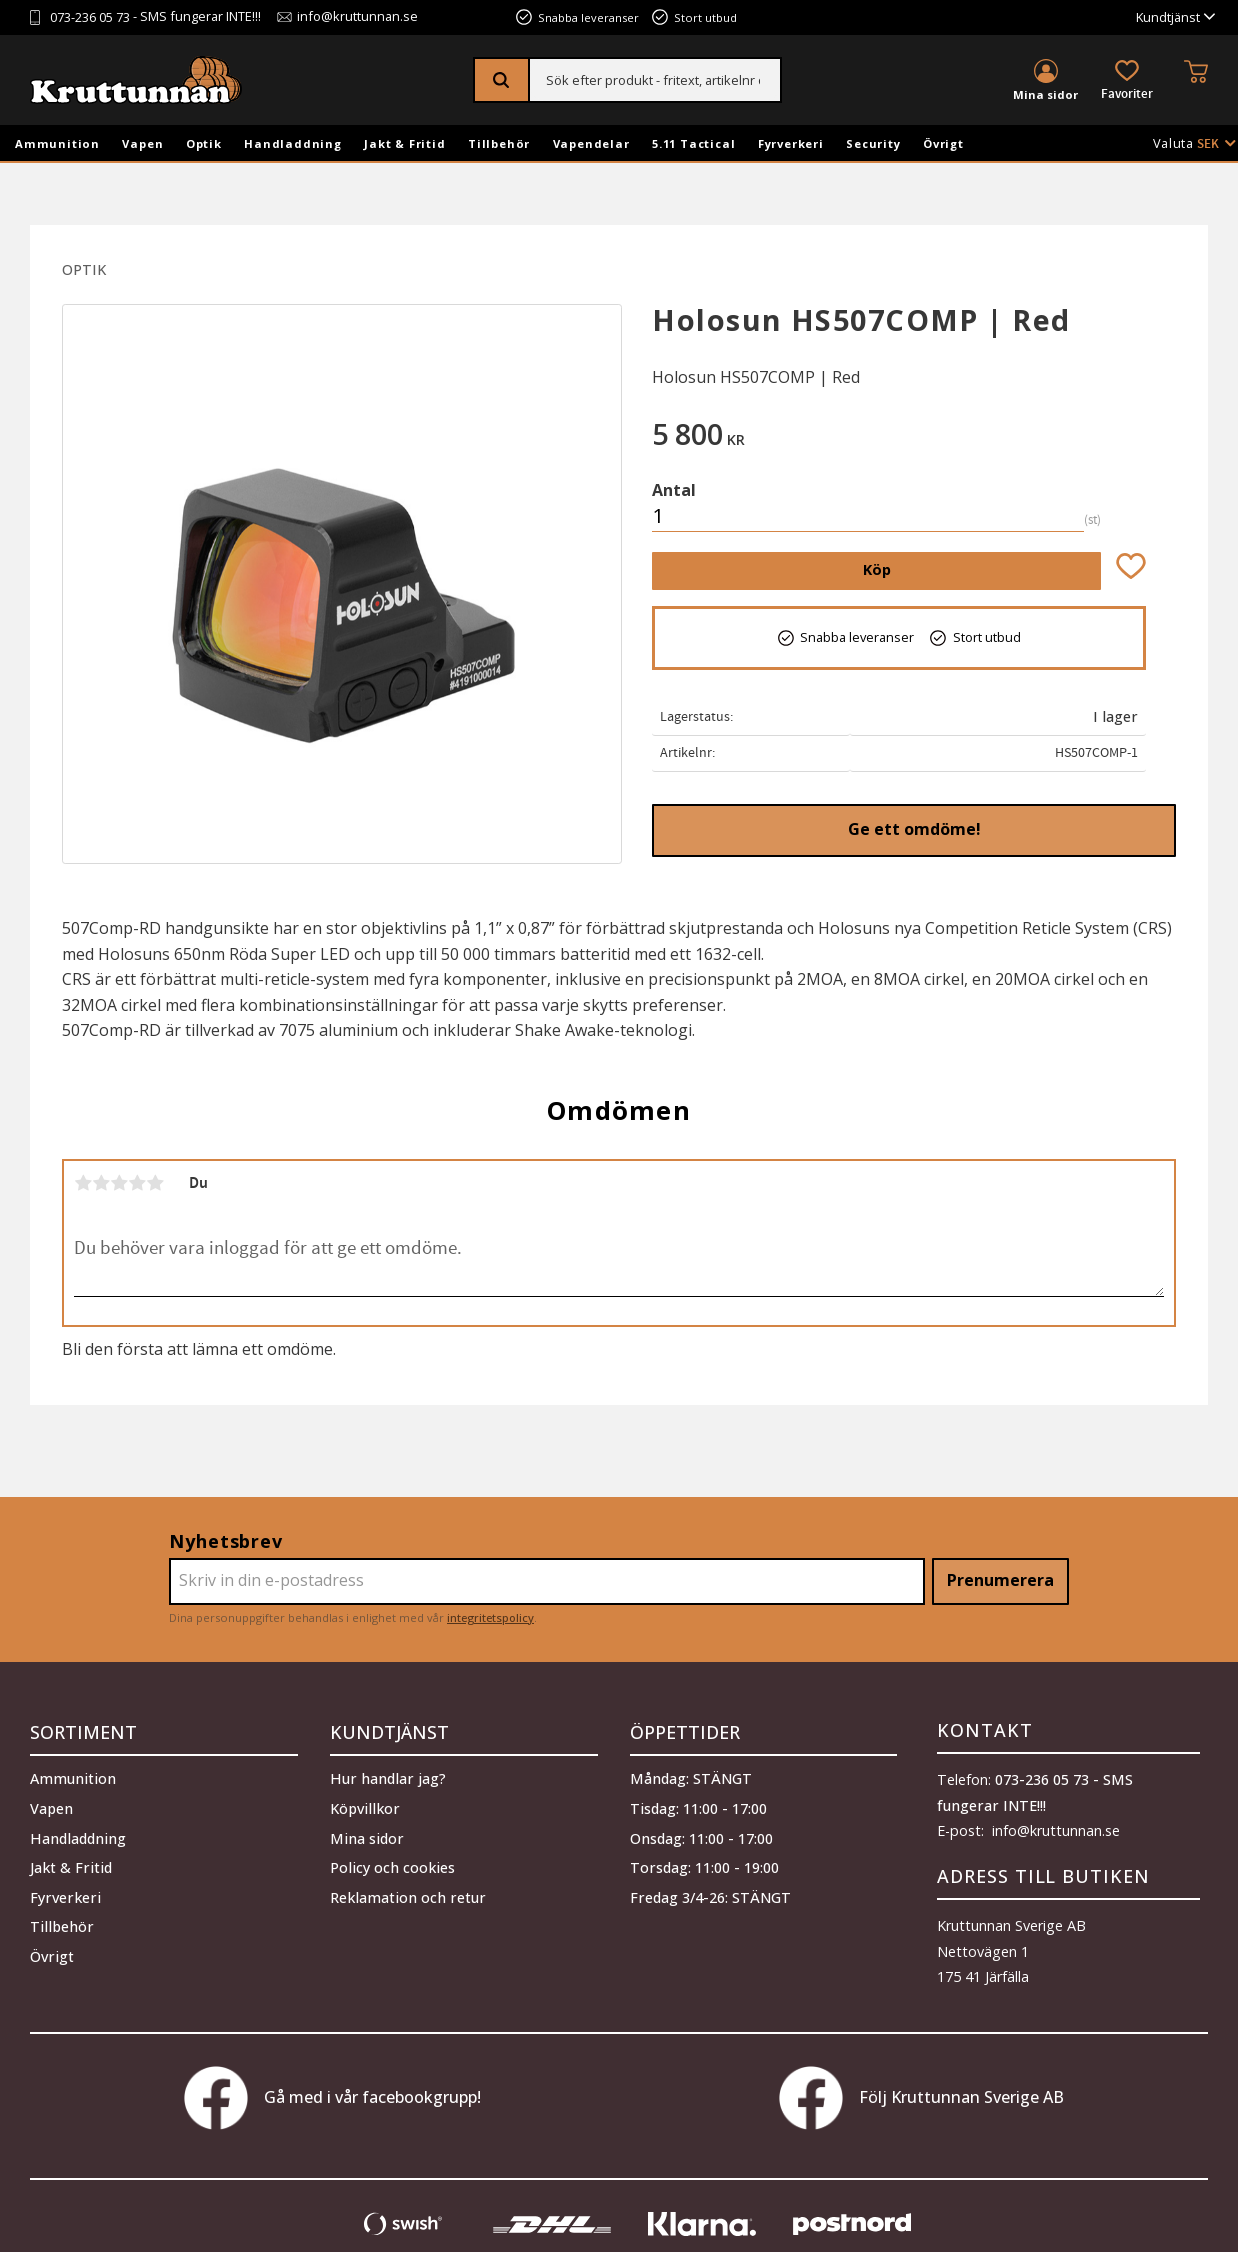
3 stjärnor (119, 1183)
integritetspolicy (490, 1617)
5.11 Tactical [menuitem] (693, 143)
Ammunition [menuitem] (57, 143)
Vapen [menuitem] (142, 143)
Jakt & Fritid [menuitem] (404, 143)
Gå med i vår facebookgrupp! (332, 2098)
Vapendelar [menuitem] (591, 143)
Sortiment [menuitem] (83, 1730)
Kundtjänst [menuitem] (1168, 17)
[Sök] (502, 80)
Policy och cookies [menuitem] (392, 1864)
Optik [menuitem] (204, 143)
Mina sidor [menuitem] (1045, 94)
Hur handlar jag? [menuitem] (388, 1776)
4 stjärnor (137, 1183)
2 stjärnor (101, 1183)
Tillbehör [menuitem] (499, 143)
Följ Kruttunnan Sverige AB (921, 2098)
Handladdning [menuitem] (293, 143)
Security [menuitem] (873, 143)
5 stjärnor (155, 1183)
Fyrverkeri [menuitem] (791, 143)
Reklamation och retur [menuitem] (408, 1894)
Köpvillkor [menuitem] (365, 1805)
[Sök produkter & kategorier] (655, 80)
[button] (1127, 81)
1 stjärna (83, 1183)
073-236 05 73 (90, 17)
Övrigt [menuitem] (943, 143)
